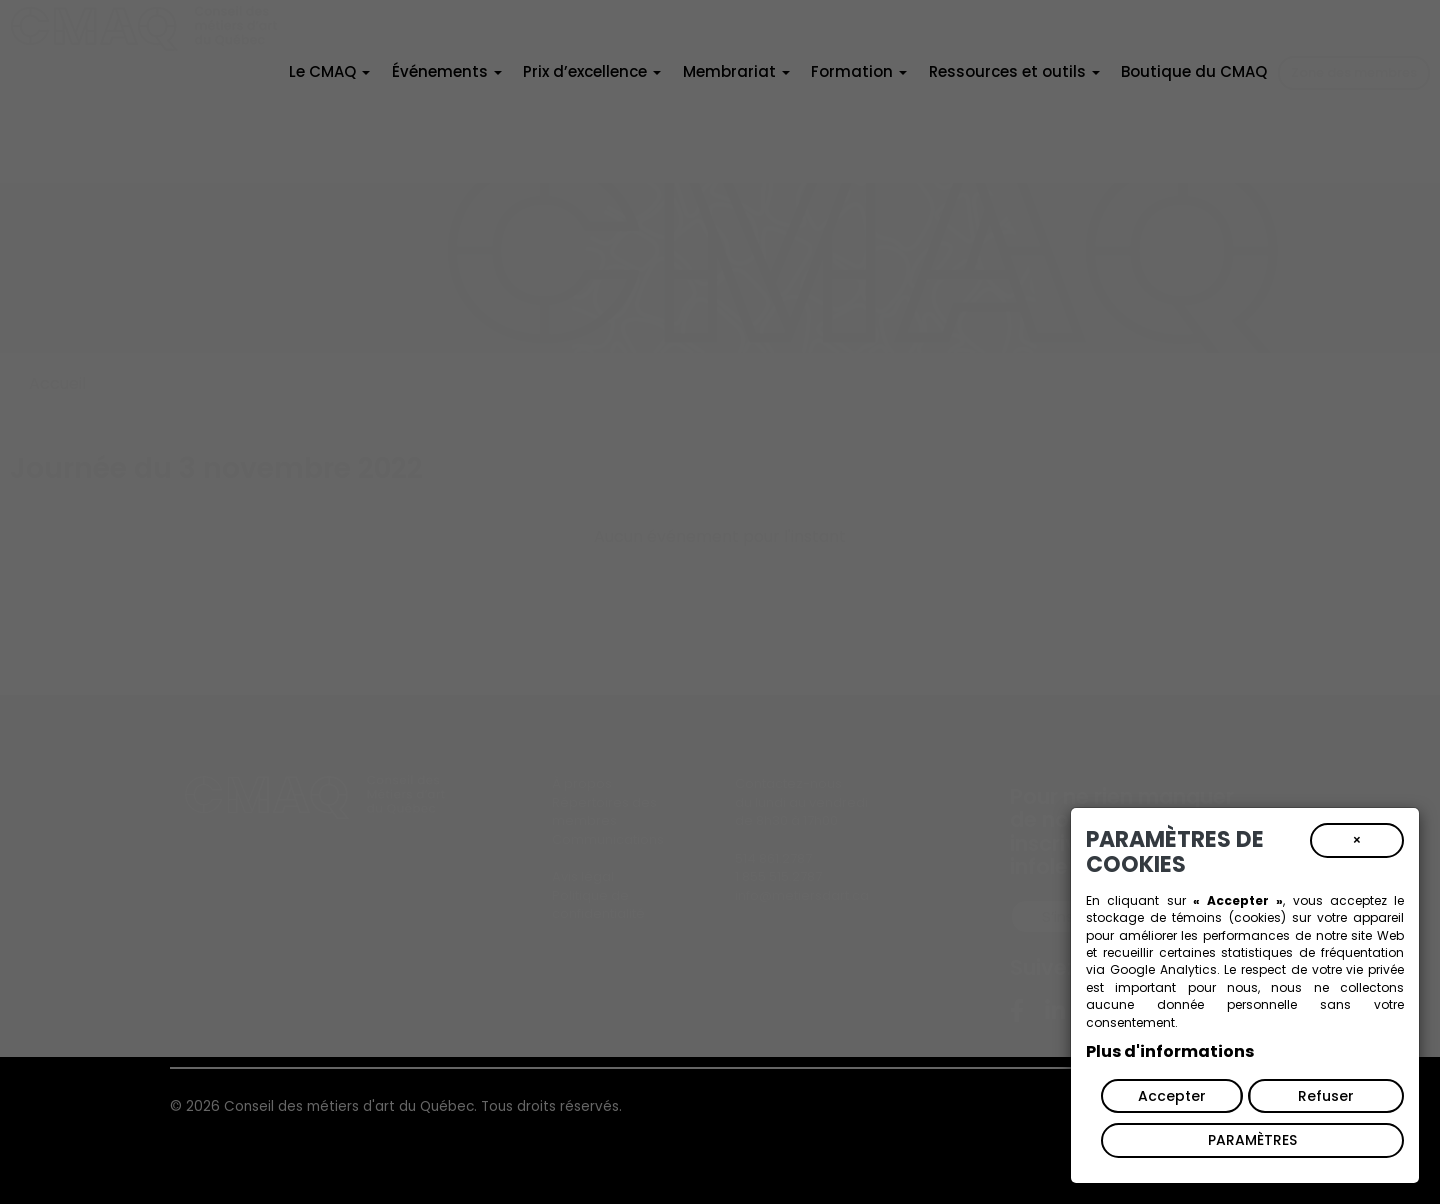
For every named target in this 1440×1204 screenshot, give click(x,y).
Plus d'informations (1170, 1051)
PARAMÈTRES (1252, 1140)
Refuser (1326, 1096)
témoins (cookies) (1228, 917)
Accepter (1172, 1096)
